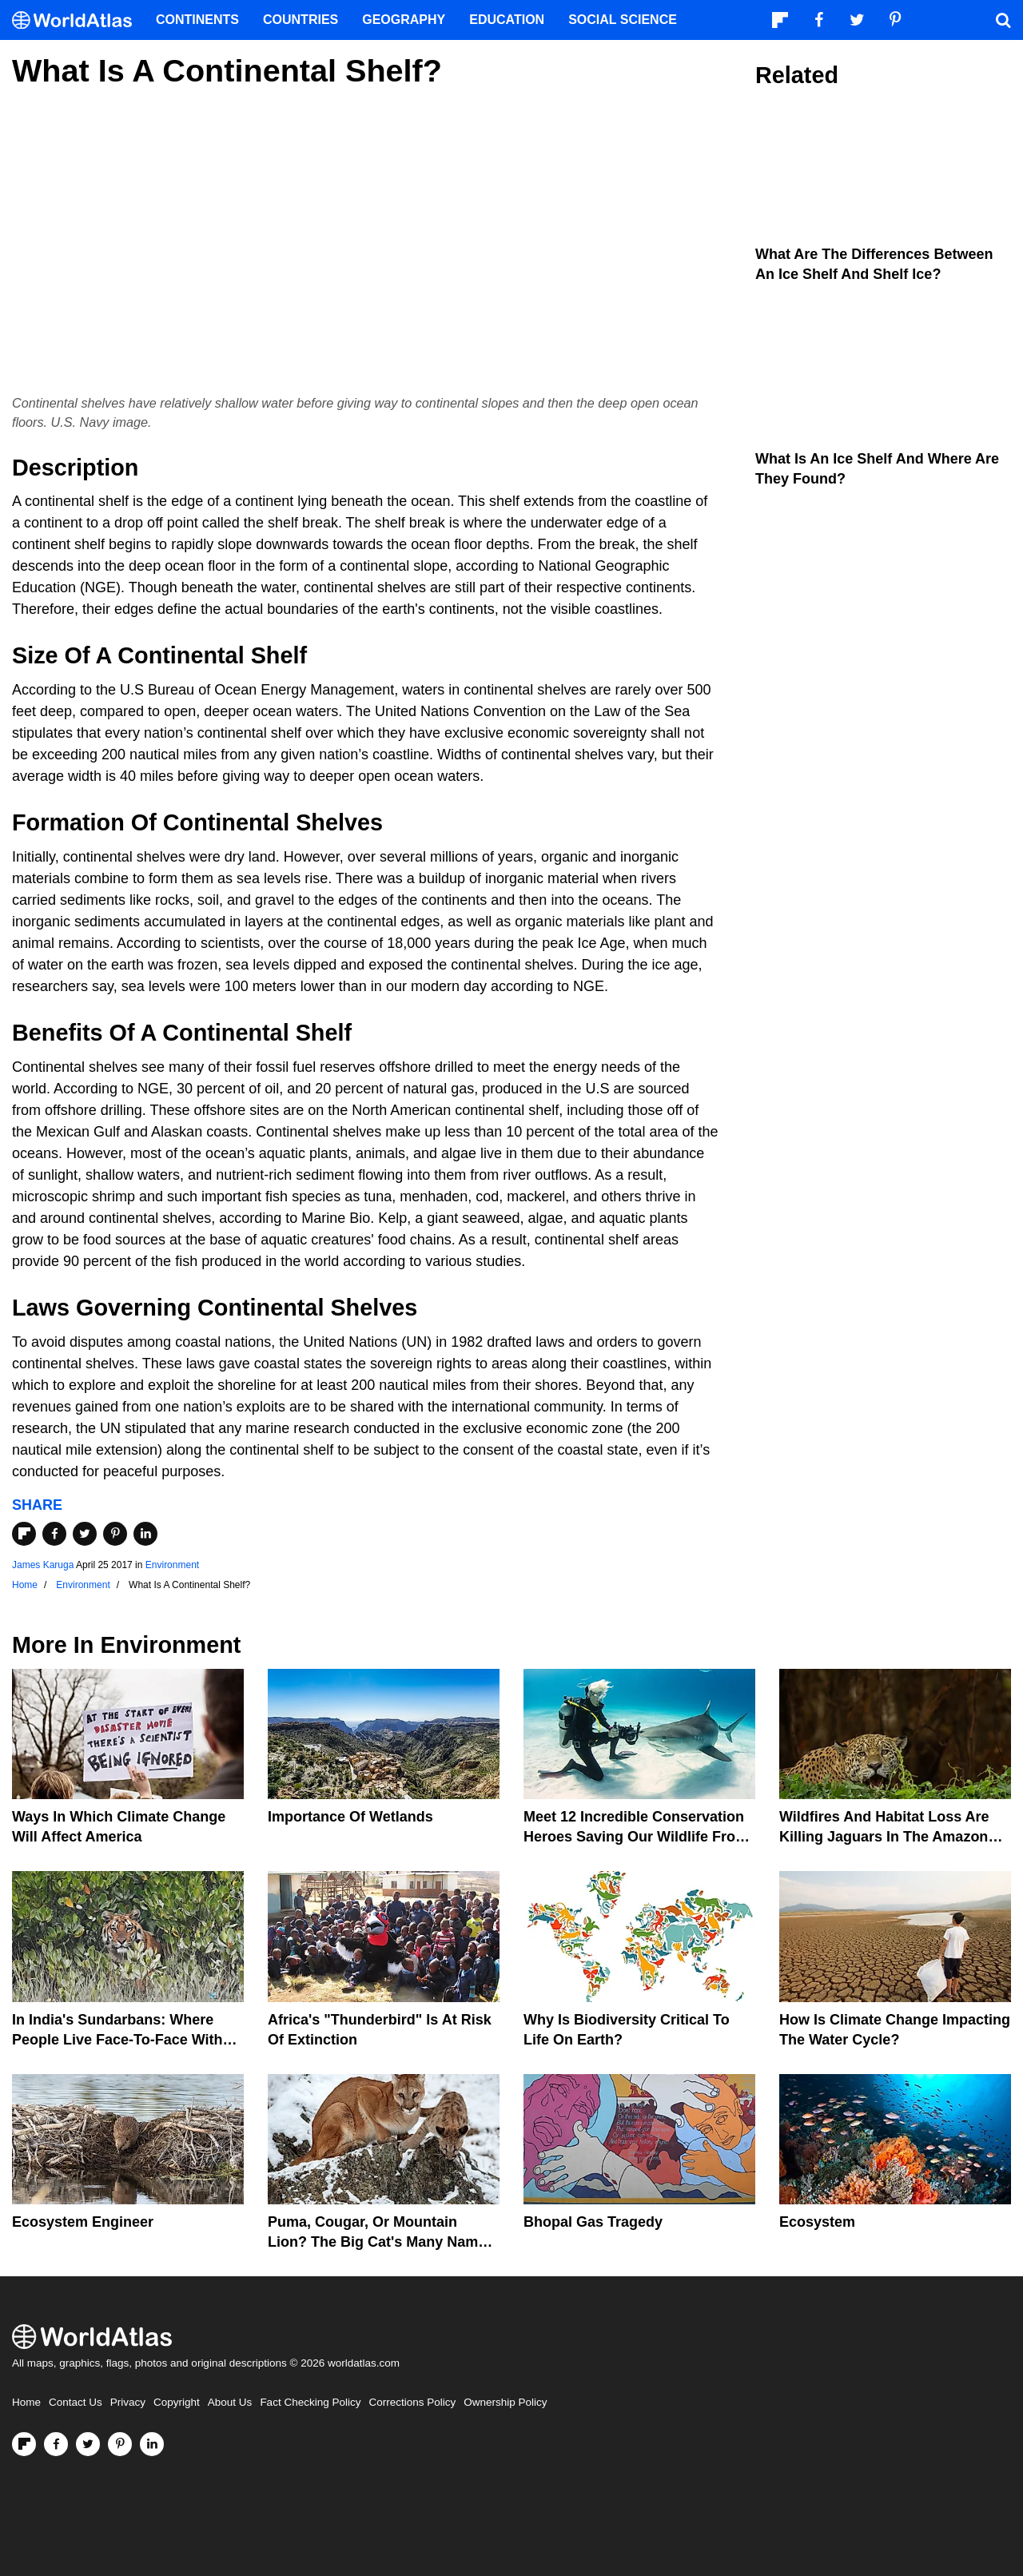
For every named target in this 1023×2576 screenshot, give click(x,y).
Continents (197, 19)
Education (506, 19)
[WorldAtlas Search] (1003, 20)
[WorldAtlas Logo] (78, 20)
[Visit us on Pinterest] (120, 2444)
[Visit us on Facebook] (56, 2444)
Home (26, 2402)
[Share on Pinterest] (115, 1534)
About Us (230, 2402)
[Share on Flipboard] (24, 1534)
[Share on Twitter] (85, 1534)
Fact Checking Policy (310, 2402)
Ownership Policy (505, 2402)
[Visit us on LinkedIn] (152, 2444)
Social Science (622, 19)
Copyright (176, 2402)
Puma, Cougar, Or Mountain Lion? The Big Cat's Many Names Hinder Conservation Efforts (381, 2242)
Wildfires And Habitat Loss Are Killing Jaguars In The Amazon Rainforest (884, 1837)
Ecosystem (817, 2222)
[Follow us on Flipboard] (24, 2444)
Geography (403, 19)
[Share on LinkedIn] (145, 1534)
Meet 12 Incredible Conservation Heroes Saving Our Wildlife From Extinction (635, 1837)
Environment (172, 1565)
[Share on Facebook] (54, 1534)
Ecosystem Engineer (82, 2222)
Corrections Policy (412, 2402)
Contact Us (75, 2402)
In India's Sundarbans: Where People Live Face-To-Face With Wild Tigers (117, 2040)
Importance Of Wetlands (350, 1817)
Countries (300, 19)
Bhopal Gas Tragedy (593, 2222)
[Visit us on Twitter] (88, 2444)
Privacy (127, 2402)
